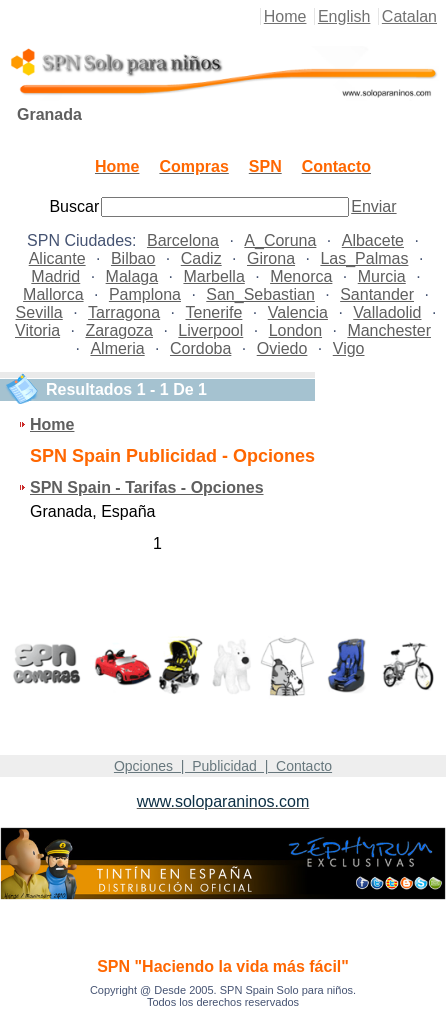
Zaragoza (119, 330)
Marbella (213, 276)
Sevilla (39, 312)
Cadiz (201, 258)
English (344, 16)
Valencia (298, 312)
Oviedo (282, 348)
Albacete (373, 240)
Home (285, 16)
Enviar (373, 206)
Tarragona (124, 312)
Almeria (117, 348)
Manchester (389, 330)
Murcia (382, 276)
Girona (271, 258)
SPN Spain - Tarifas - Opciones (147, 487)
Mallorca (53, 294)
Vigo (349, 348)
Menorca (301, 276)
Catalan (409, 16)
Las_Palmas (364, 258)
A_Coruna (280, 240)
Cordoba (200, 348)
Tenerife (213, 312)
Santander (377, 294)
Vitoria (37, 330)
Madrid (55, 276)
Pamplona (145, 294)
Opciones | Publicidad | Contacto (223, 766)
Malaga (132, 276)
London (295, 330)
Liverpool (210, 330)
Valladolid (387, 312)
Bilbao (133, 258)
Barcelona (183, 240)
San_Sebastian (260, 294)
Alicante (57, 258)
